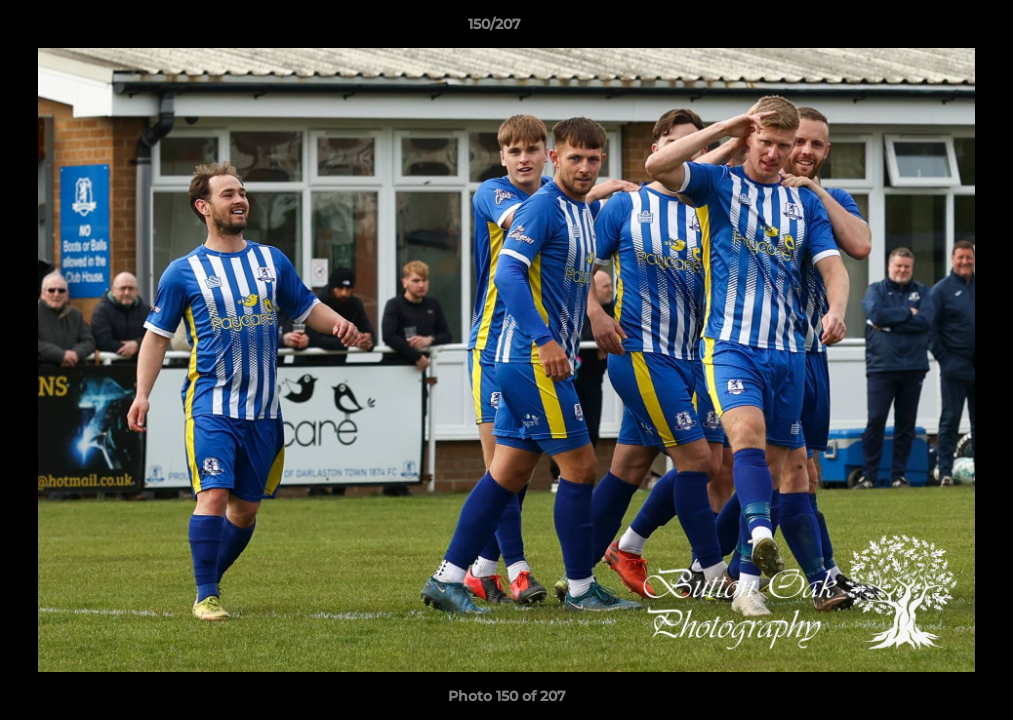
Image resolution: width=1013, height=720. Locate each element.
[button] (929, 29)
